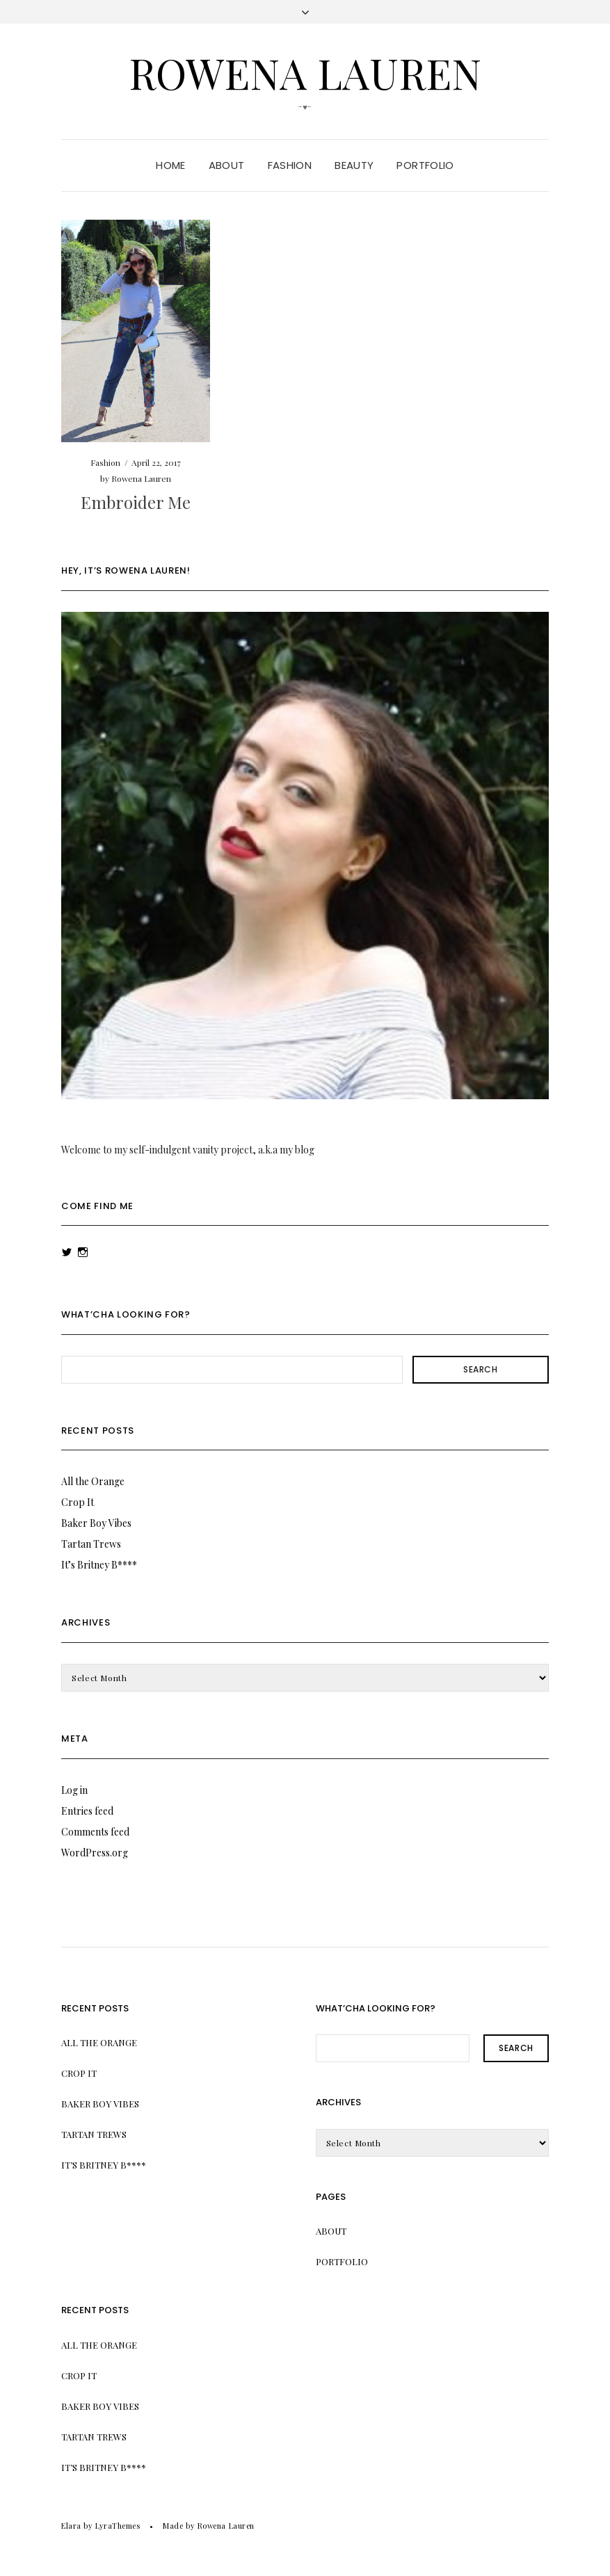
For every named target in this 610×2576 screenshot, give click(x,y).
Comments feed (95, 1831)
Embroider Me (136, 502)
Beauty (354, 165)
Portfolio (425, 165)
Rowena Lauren (305, 72)
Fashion (290, 165)
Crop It (77, 1502)
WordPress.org (94, 1852)
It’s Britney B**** (99, 1564)
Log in (74, 1790)
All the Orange (93, 1481)
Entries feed (87, 1810)
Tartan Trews (91, 1543)
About (227, 165)
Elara (71, 2525)
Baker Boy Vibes (96, 1523)
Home (171, 165)
